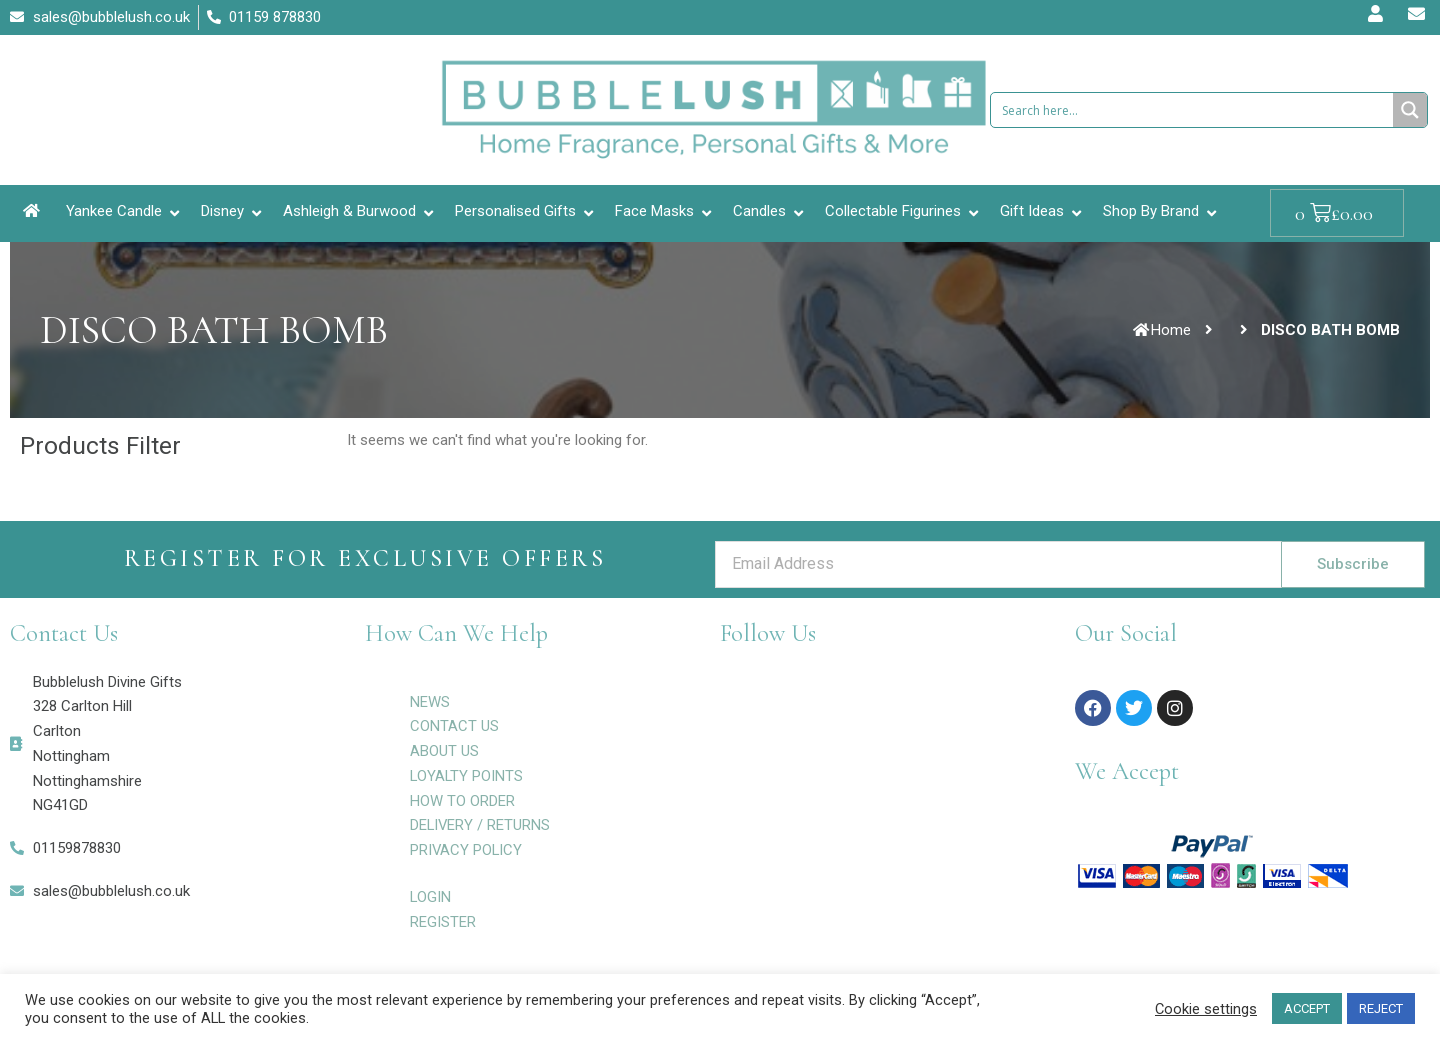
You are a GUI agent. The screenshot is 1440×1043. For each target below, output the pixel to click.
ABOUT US (444, 751)
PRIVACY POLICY (467, 850)
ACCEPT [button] (1307, 1008)
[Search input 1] (1193, 110)
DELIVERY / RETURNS (481, 825)
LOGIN (431, 897)
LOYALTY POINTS (467, 776)
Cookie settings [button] (1206, 1009)
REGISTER (443, 922)
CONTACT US (454, 726)
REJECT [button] (1381, 1008)
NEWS (430, 702)
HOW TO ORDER (462, 801)
